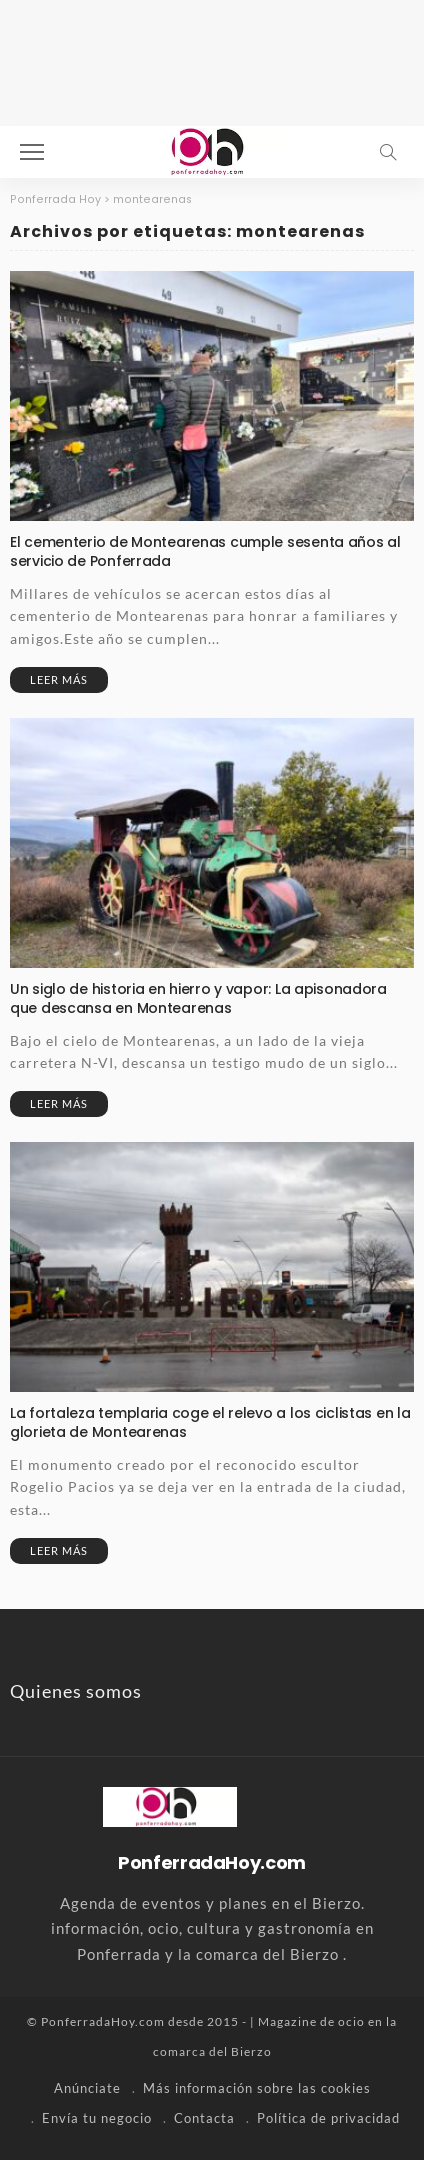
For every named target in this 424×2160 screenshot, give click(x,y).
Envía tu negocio (97, 2118)
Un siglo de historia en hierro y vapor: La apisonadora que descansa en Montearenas (198, 998)
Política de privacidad (328, 2118)
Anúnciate (87, 2088)
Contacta (204, 2118)
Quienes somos (76, 1691)
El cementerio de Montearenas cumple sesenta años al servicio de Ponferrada (205, 551)
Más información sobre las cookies (257, 2088)
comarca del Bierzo (212, 2051)
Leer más (59, 679)
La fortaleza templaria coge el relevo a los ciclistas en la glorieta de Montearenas (210, 1422)
